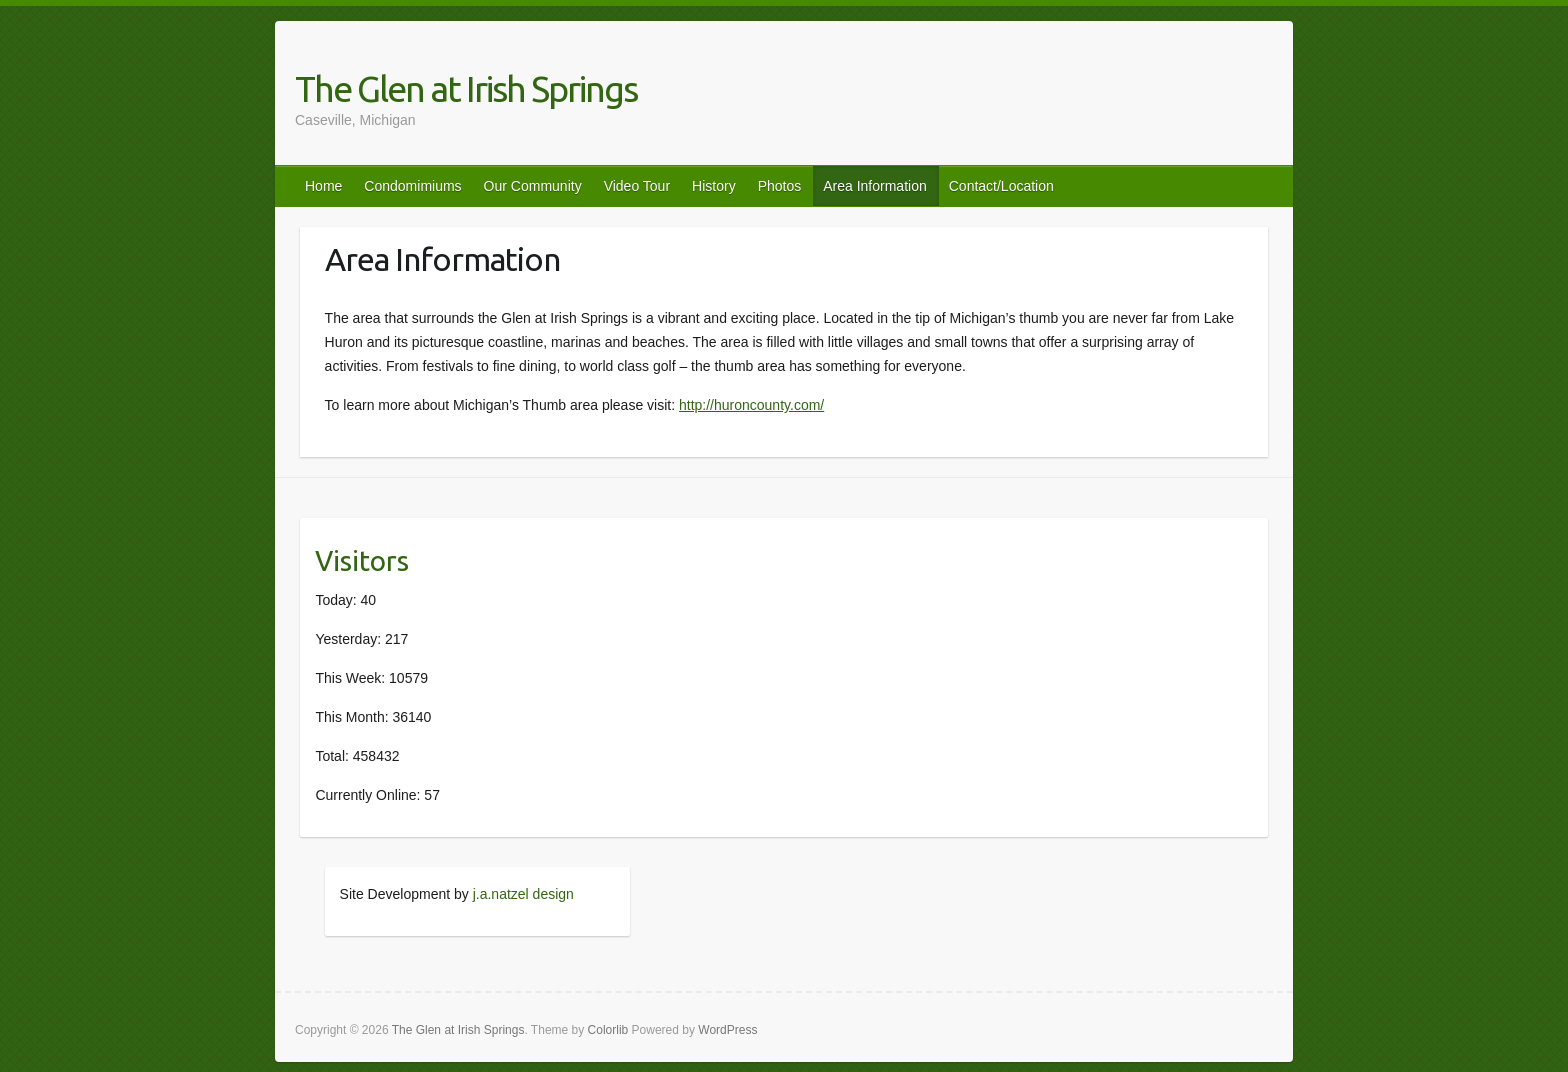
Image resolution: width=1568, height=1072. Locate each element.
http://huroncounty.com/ (751, 405)
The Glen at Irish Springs (466, 88)
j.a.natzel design (523, 894)
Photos (780, 186)
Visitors (362, 560)
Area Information (875, 186)
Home (323, 186)
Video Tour (637, 186)
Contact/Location (1001, 186)
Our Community (533, 186)
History (714, 186)
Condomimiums (412, 186)
